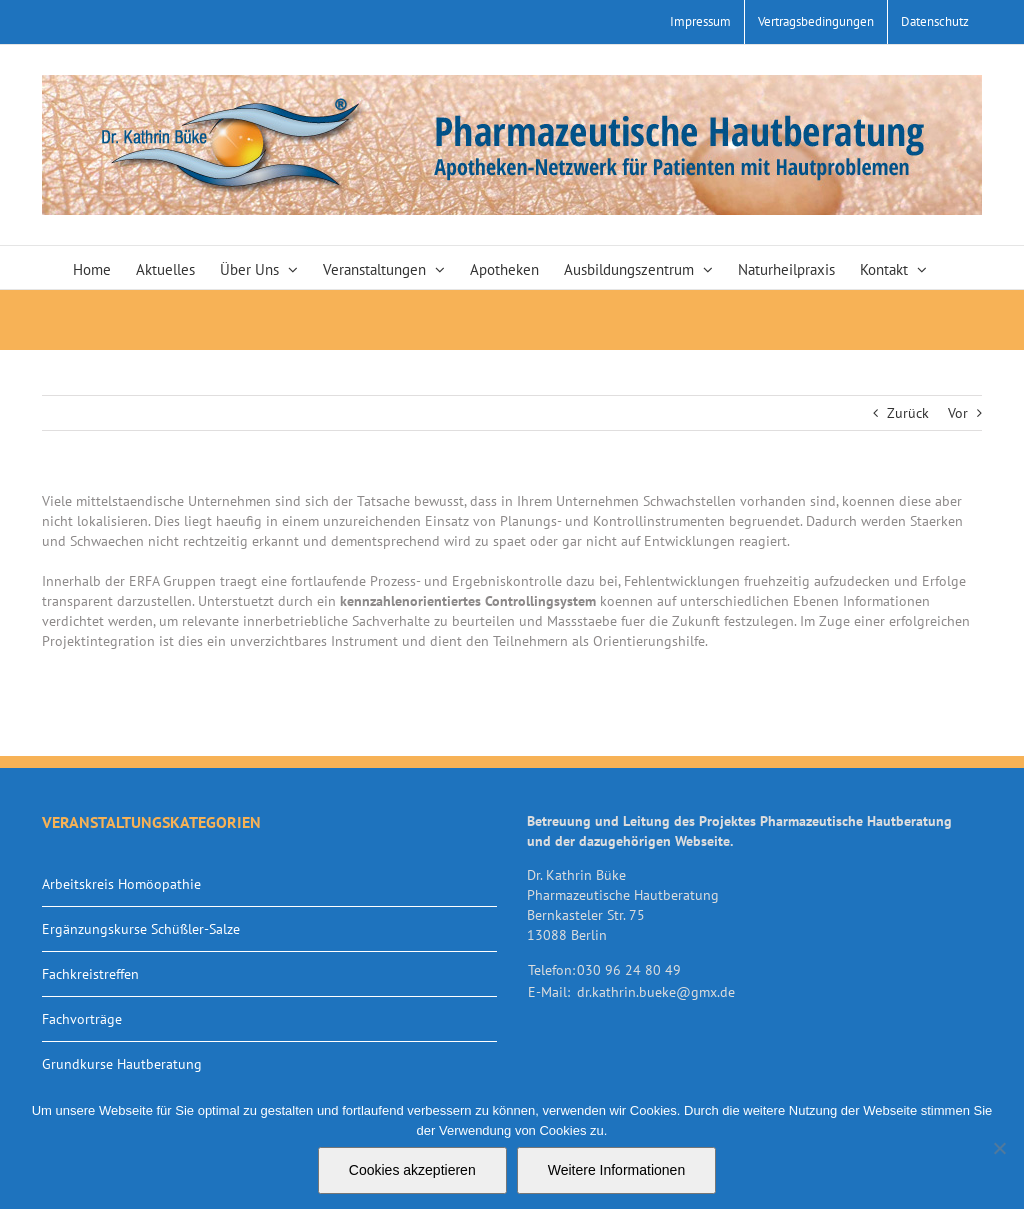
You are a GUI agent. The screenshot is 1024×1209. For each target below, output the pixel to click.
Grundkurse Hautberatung (122, 1064)
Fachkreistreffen (90, 974)
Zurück (908, 413)
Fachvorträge (82, 1019)
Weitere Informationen (616, 1170)
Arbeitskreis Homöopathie (121, 884)
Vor (958, 413)
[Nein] (999, 1148)
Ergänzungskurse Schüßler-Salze (141, 929)
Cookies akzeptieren (412, 1170)
